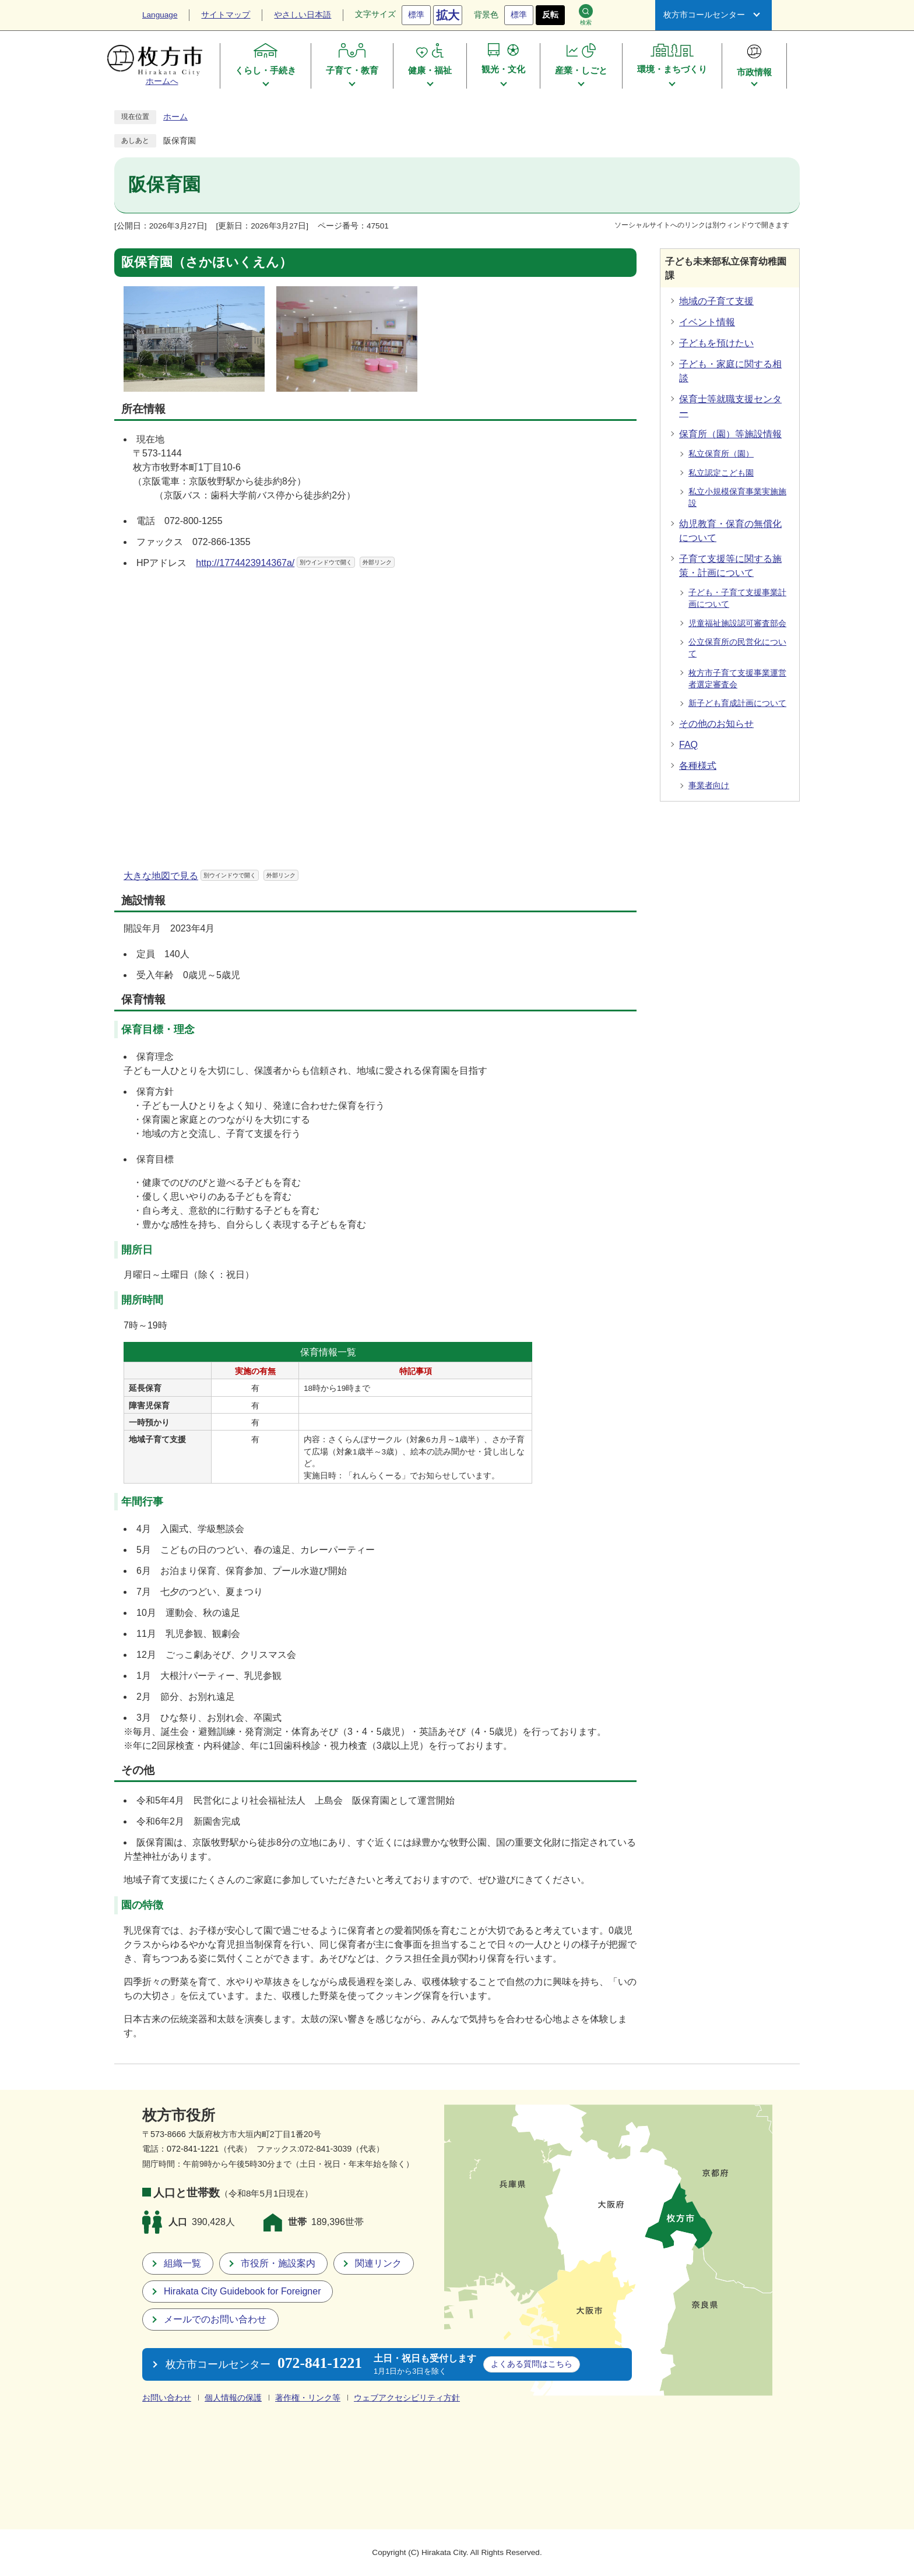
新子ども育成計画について (737, 703)
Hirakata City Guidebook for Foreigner (242, 2291)
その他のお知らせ (716, 724)
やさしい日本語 (302, 14)
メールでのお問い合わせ (215, 2319)
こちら (531, 2363)
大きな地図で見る (211, 876)
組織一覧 (182, 2263)
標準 (416, 14)
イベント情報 (707, 322)
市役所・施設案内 (278, 2263)
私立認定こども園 (721, 473)
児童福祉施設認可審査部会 (737, 623)
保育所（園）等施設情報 (730, 434)
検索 (586, 15)
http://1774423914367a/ (295, 563)
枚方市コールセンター (704, 14)
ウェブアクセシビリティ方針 (407, 2398)
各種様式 (697, 766)
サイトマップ (225, 14)
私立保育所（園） (721, 453)
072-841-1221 (193, 2148)
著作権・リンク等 (307, 2398)
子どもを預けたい (716, 343)
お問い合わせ (166, 2398)
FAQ (688, 745)
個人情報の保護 (233, 2398)
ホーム (175, 117)
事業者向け (708, 785)
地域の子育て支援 (716, 301)
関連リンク (378, 2263)
